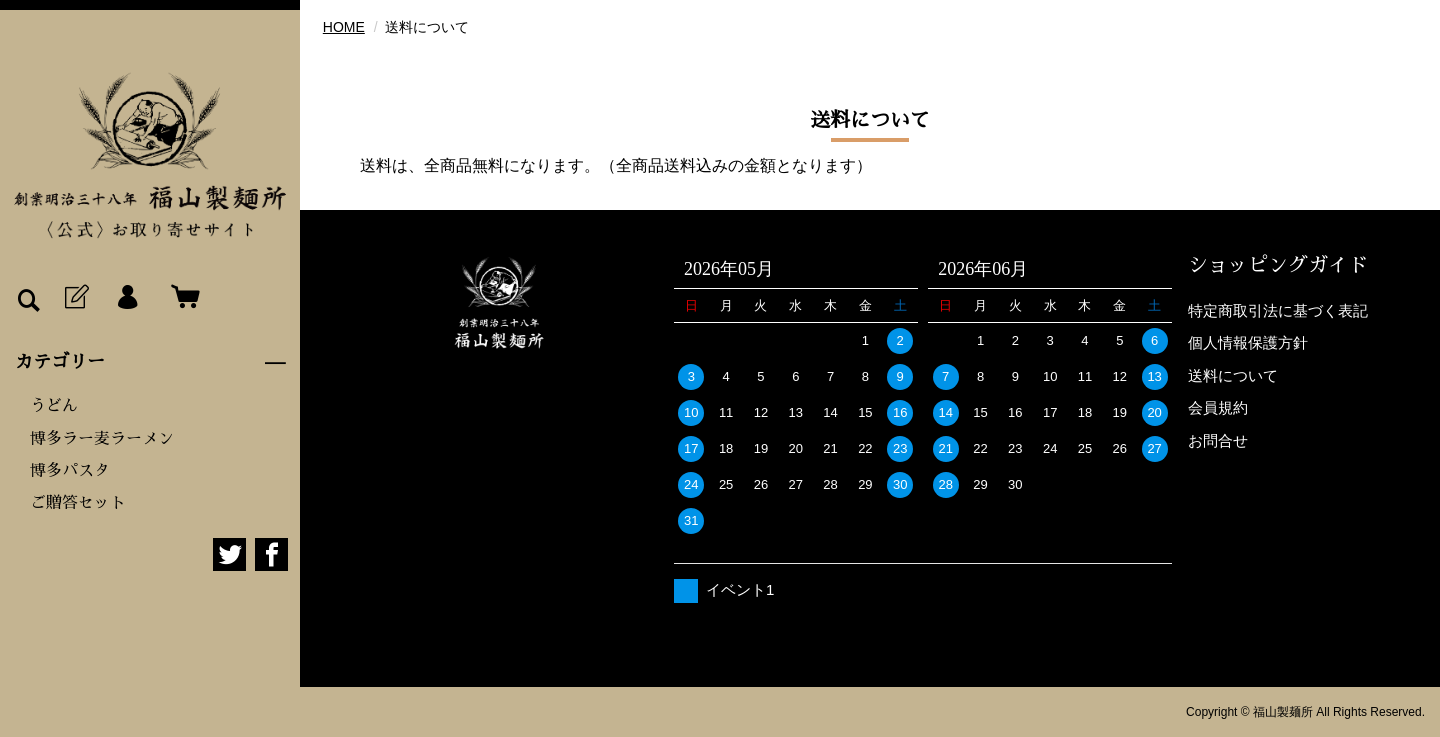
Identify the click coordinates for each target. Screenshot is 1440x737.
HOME (344, 27)
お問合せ (1218, 440)
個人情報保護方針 (1248, 342)
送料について (1233, 375)
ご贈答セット (78, 503)
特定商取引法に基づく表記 (1278, 310)
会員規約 (1218, 407)
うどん (54, 406)
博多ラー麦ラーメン (102, 439)
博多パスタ (70, 471)
